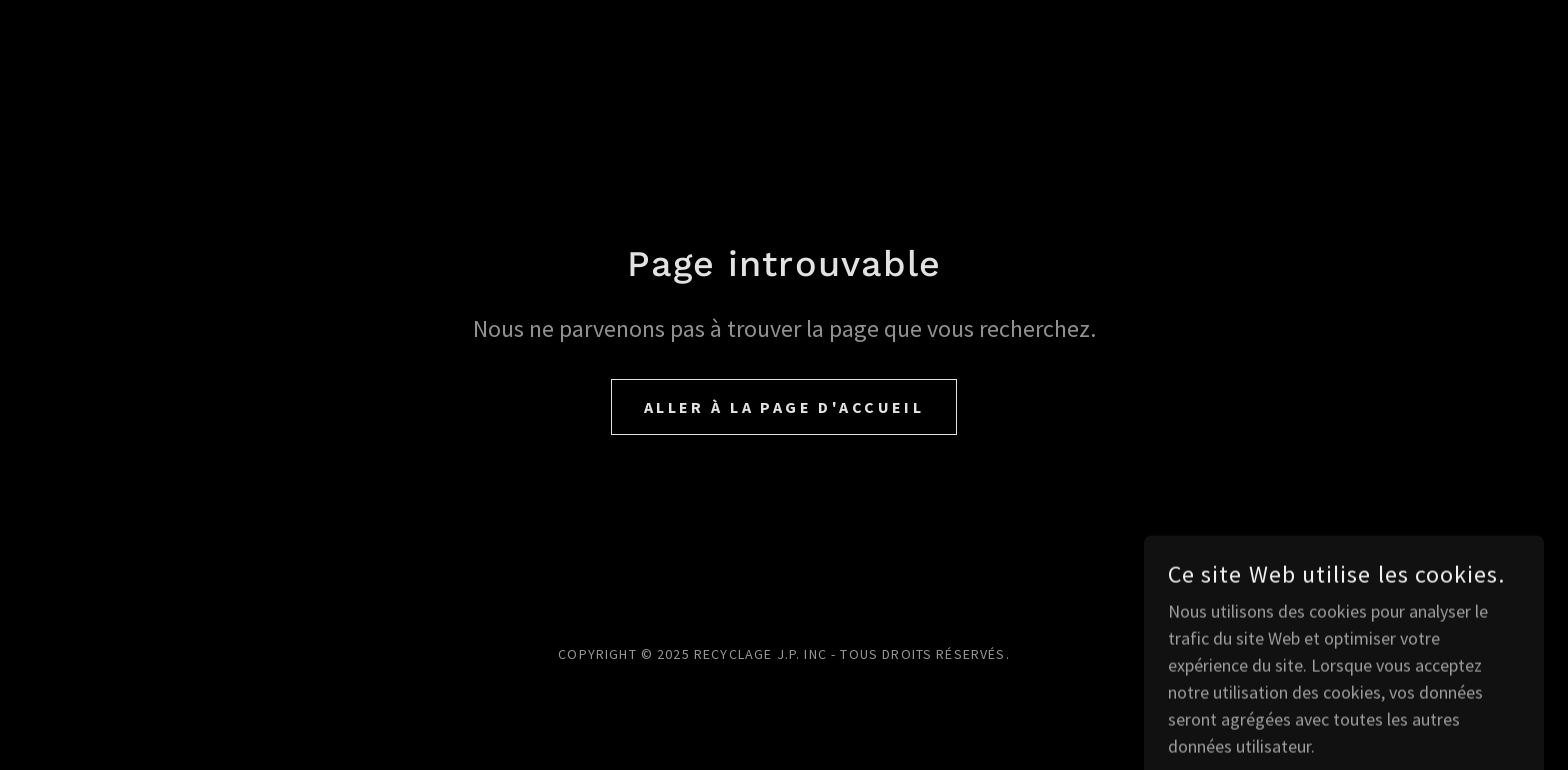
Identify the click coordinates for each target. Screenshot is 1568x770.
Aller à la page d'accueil (784, 407)
